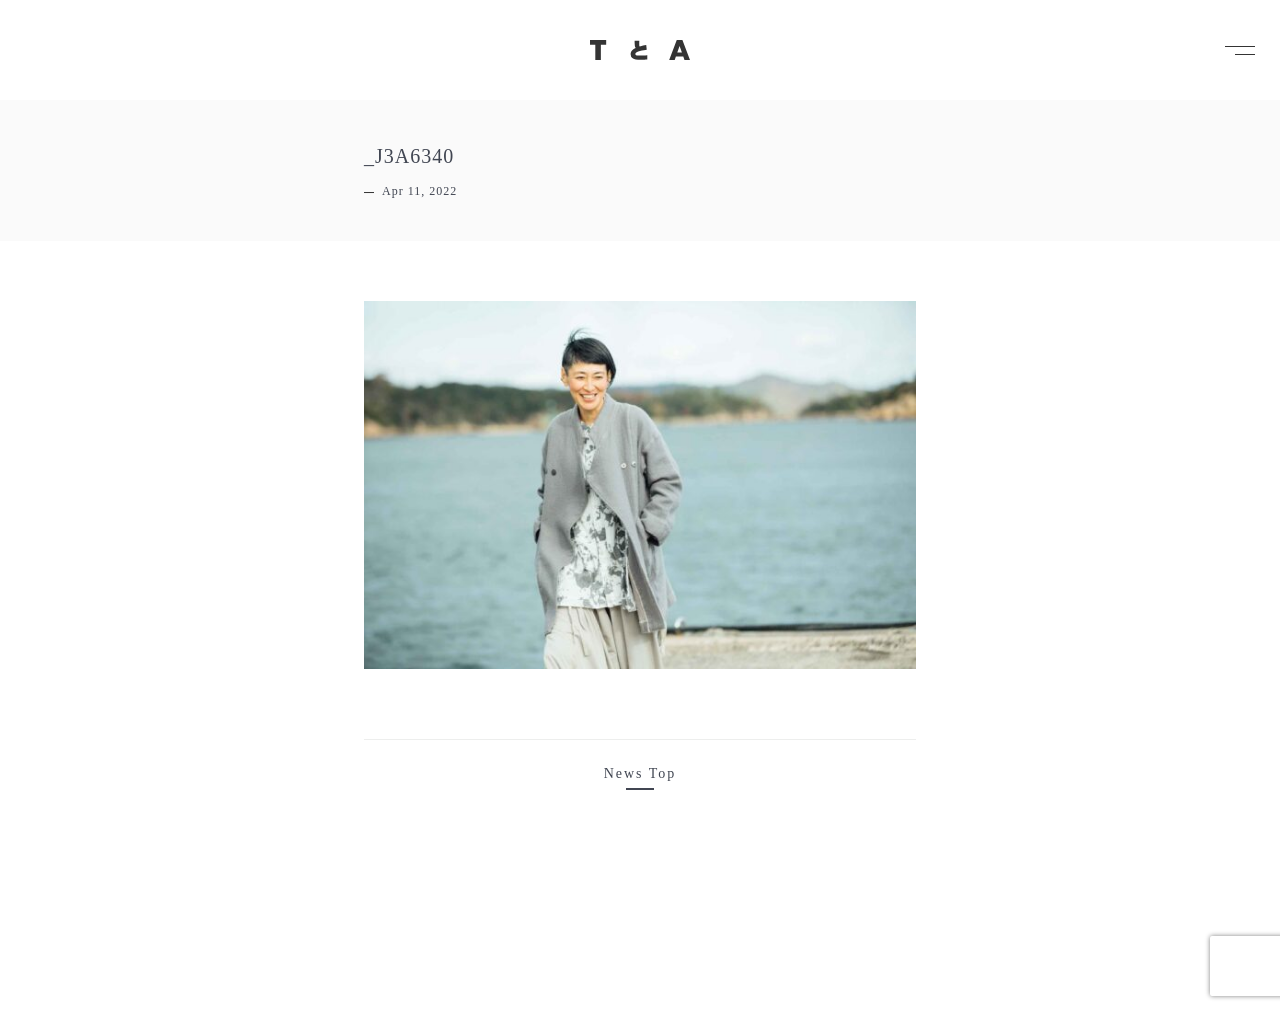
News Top (640, 773)
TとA (640, 50)
